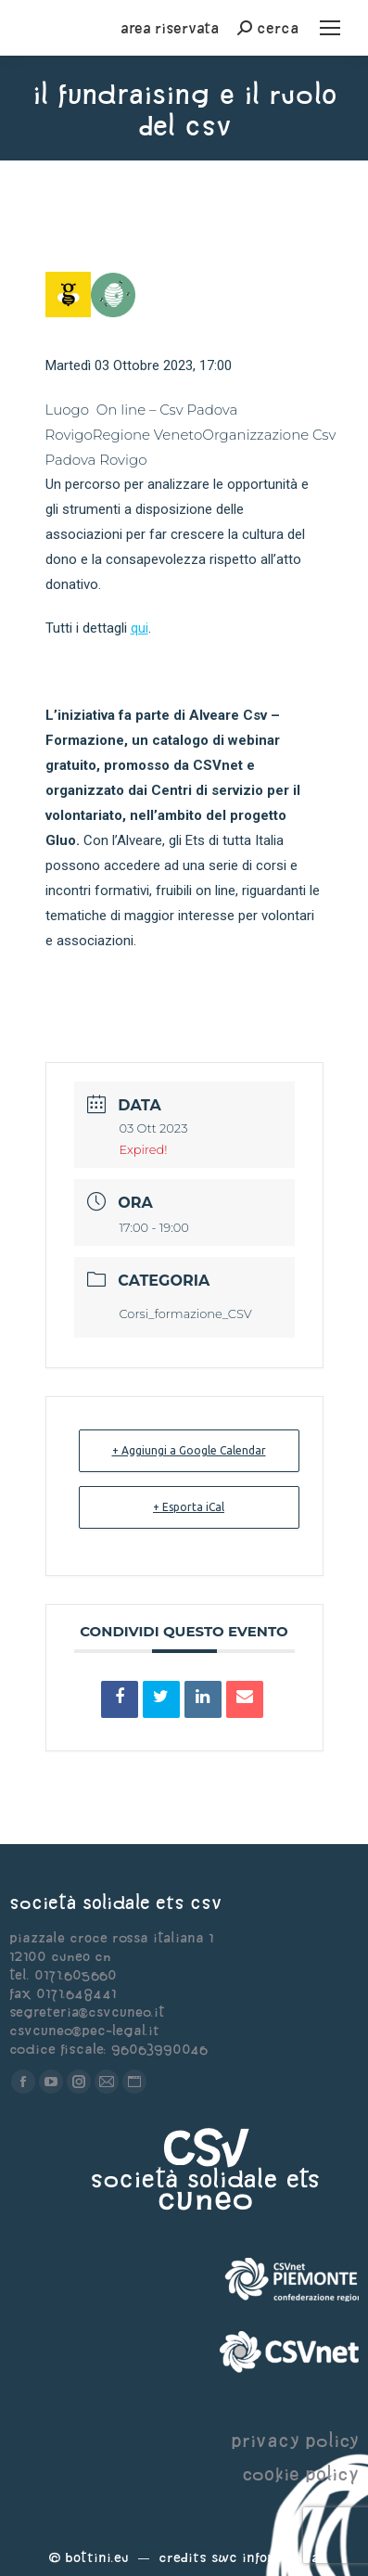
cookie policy (300, 2473)
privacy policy (295, 2440)
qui (139, 628)
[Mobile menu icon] (330, 28)
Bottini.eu (97, 2557)
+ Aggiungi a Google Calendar (189, 1450)
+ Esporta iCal (188, 1507)
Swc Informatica (265, 2557)
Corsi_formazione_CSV (186, 1313)
